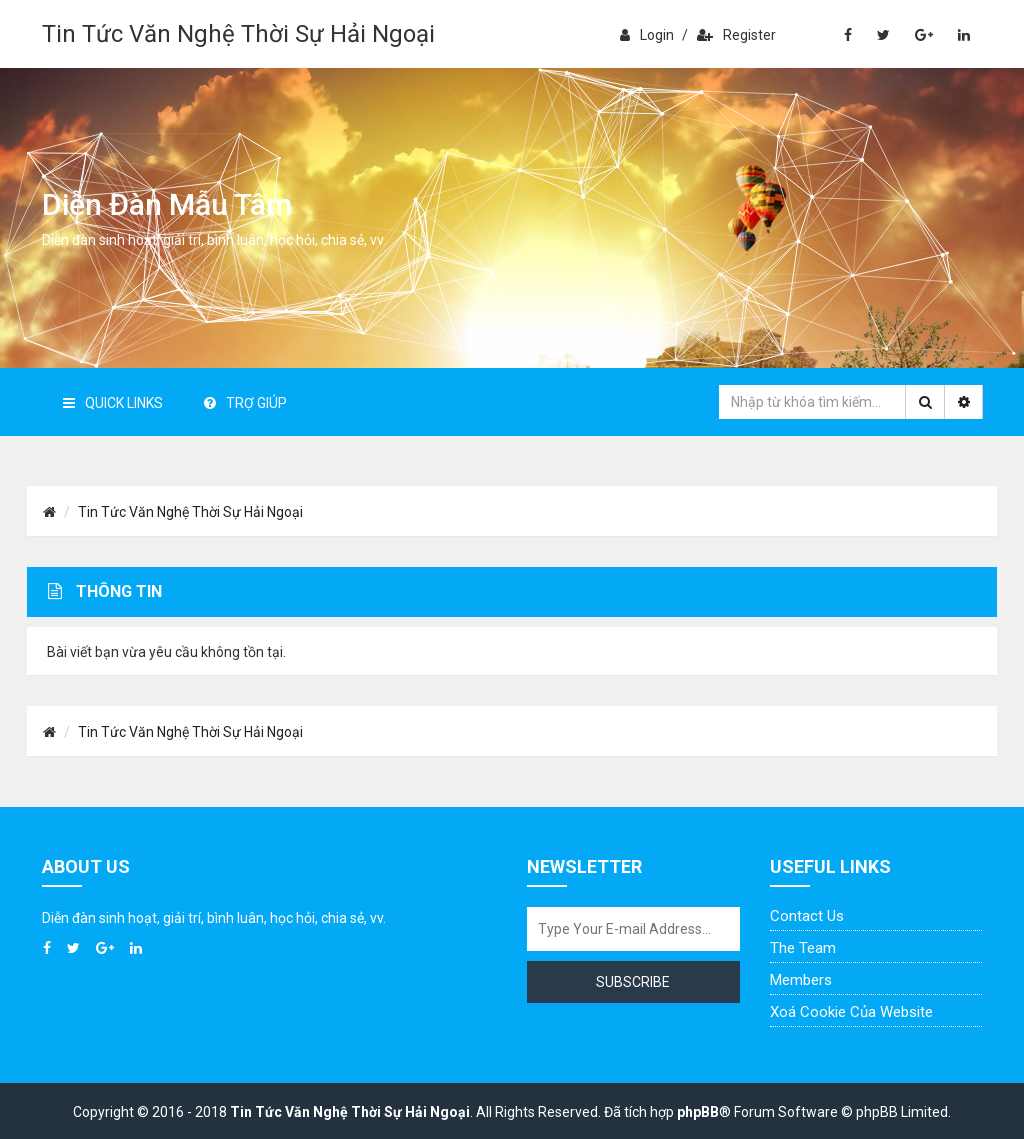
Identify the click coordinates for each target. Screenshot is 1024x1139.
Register (736, 35)
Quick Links (113, 403)
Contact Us (807, 916)
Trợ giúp (245, 403)
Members (801, 980)
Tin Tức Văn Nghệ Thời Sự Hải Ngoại (238, 34)
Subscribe (633, 982)
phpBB (698, 1112)
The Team (803, 948)
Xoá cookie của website (851, 1012)
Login (647, 35)
